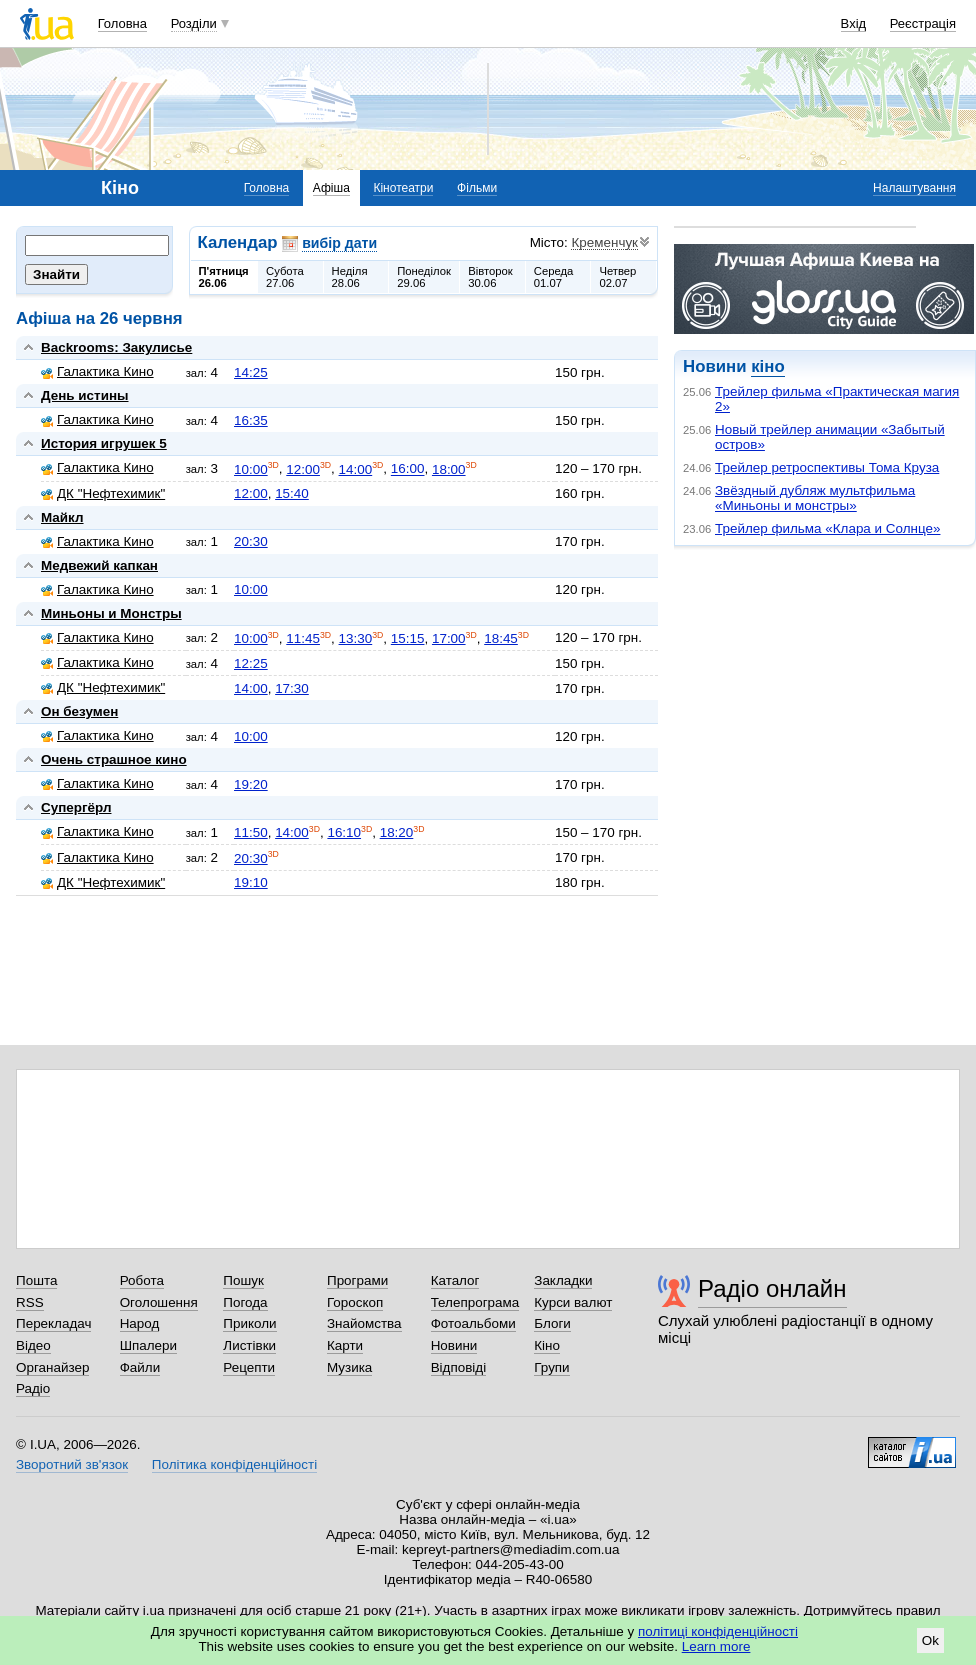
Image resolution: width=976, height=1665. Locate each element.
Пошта (36, 1280)
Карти (345, 1345)
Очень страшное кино (114, 759)
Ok (930, 1640)
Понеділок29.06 (424, 277)
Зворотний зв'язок (72, 1464)
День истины (85, 395)
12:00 (303, 469)
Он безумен (79, 711)
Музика (349, 1367)
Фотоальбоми (473, 1323)
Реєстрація (923, 23)
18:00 (449, 469)
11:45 (303, 638)
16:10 (344, 832)
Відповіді (459, 1367)
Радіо (33, 1388)
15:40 (292, 493)
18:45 (501, 638)
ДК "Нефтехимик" (103, 493)
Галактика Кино (97, 371)
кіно (767, 366)
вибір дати (339, 243)
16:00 (408, 469)
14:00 (356, 469)
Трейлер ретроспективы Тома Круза (827, 467)
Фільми (477, 188)
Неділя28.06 (350, 277)
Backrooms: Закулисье (116, 347)
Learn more (716, 1646)
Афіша (331, 188)
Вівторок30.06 (490, 277)
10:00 (251, 469)
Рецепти (249, 1367)
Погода (245, 1302)
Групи (551, 1367)
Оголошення (159, 1302)
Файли (140, 1367)
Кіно (547, 1345)
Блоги (552, 1323)
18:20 (397, 832)
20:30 (251, 541)
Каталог (455, 1280)
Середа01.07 (554, 277)
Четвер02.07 (617, 277)
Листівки (249, 1345)
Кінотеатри (403, 188)
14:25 (251, 372)
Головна (122, 23)
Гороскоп (355, 1302)
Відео (33, 1345)
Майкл (62, 517)
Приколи (249, 1323)
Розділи (194, 23)
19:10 (251, 882)
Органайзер (52, 1367)
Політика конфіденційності (234, 1464)
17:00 (449, 638)
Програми (357, 1280)
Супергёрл (76, 807)
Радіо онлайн (772, 1288)
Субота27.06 (285, 277)
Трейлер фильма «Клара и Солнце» (827, 528)
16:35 (251, 420)
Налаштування (914, 188)
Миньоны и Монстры (111, 613)
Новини (454, 1345)
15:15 (408, 638)
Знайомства (364, 1323)
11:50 (251, 832)
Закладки (563, 1280)
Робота (142, 1280)
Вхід (854, 23)
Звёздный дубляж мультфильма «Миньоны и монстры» (815, 498)
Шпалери (148, 1345)
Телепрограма (475, 1302)
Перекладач (53, 1323)
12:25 (251, 663)
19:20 (251, 784)
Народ (140, 1323)
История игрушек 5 (104, 443)
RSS (30, 1302)
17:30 (292, 688)
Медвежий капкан (99, 565)
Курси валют (573, 1302)
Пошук (243, 1280)
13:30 (356, 638)
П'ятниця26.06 (224, 277)
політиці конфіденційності (718, 1631)
